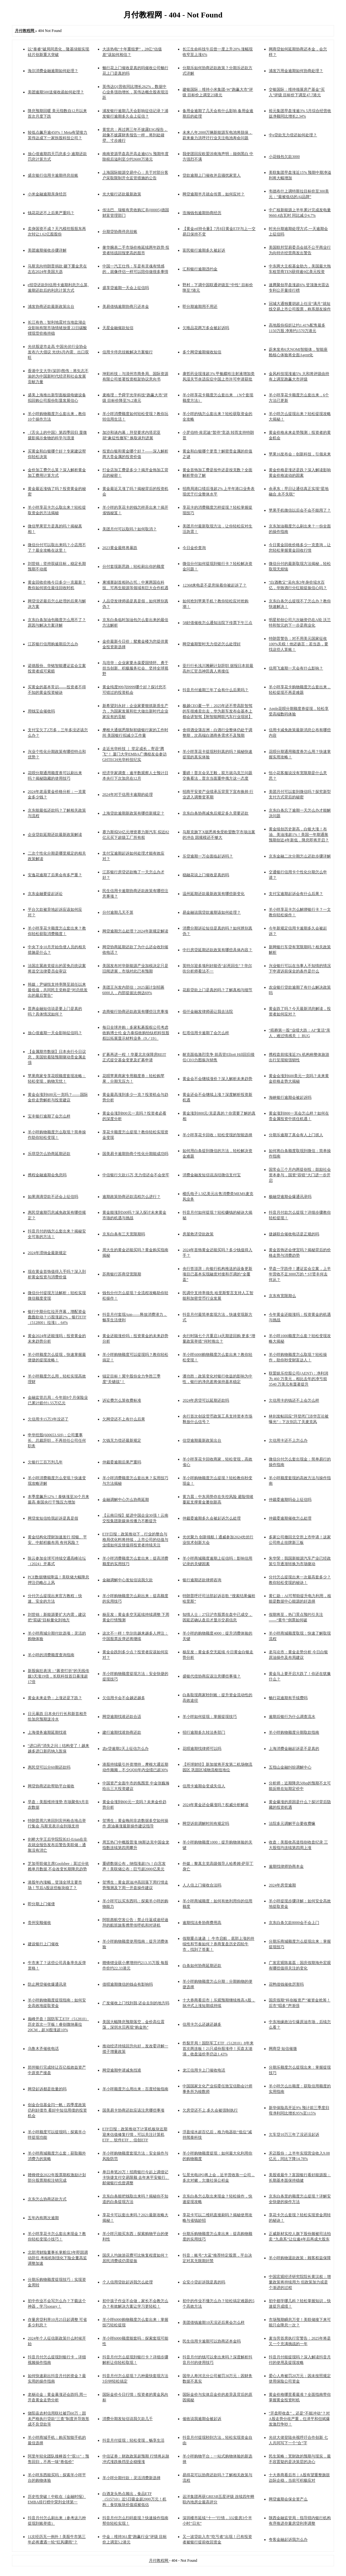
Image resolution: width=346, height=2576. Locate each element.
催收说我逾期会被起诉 (202, 2418)
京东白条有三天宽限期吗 (123, 1234)
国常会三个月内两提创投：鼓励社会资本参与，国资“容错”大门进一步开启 (300, 1175)
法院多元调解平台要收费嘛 (292, 1823)
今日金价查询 (194, 547)
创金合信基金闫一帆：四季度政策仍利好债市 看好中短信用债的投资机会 (57, 2110)
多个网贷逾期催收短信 (202, 352)
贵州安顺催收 (39, 1922)
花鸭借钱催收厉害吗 (286, 1984)
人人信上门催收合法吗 (202, 1885)
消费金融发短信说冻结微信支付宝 (212, 1175)
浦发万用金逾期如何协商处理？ (296, 70)
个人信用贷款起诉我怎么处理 (127, 2282)
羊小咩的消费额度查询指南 (51, 1655)
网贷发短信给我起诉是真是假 (53, 1518)
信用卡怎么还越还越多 (202, 2024)
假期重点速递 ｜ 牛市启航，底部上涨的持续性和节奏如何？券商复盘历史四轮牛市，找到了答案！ (218, 1944)
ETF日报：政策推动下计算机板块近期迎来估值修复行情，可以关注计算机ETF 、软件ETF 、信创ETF (134, 2134)
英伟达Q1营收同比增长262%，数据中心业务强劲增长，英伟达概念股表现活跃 (135, 92)
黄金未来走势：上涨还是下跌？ (55, 1698)
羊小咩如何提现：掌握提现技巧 (210, 1716)
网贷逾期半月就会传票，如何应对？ (214, 194)
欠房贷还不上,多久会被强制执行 (210, 2110)
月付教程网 (159, 2560)
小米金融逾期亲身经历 (47, 194)
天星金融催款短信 (117, 328)
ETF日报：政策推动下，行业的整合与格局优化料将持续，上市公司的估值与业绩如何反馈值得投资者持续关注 (135, 1539)
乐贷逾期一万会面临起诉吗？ (208, 856)
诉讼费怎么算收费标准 (121, 1400)
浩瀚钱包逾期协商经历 (202, 213)
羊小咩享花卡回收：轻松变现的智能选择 (217, 1135)
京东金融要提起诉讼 (45, 893)
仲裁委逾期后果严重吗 (121, 1462)
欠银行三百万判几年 (45, 1462)
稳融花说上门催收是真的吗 (206, 875)
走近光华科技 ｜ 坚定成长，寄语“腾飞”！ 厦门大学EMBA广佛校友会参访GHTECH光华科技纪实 (134, 754)
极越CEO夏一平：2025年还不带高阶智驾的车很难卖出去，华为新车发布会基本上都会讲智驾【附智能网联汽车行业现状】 (217, 711)
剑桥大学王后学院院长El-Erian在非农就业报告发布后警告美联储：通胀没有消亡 (58, 1845)
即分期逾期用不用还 (200, 306)
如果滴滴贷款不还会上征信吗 (53, 1196)
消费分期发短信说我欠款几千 (127, 2418)
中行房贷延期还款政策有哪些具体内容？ (217, 950)
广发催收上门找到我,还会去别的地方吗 (135, 2003)
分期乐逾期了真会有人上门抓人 (296, 1135)
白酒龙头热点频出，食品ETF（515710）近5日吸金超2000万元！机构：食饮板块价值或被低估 (134, 2499)
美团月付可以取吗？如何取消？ (129, 529)
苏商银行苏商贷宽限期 (121, 1274)
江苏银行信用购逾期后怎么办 (53, 644)
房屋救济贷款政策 (198, 1234)
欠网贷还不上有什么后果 (123, 1419)
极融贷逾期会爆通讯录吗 (290, 1196)
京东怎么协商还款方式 (47, 2199)
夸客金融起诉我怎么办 (288, 2539)
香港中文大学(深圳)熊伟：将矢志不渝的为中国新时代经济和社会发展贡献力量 (58, 376)
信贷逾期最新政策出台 (202, 1440)
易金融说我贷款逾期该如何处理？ (212, 912)
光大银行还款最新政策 (121, 194)
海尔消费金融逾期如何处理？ (53, 70)
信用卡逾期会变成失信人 (204, 1786)
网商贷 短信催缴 (283, 2048)
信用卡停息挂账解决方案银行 (127, 352)
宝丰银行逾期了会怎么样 (49, 1116)
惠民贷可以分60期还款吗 (49, 1767)
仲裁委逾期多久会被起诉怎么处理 (212, 1518)
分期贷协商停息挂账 (119, 231)
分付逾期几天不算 (117, 912)
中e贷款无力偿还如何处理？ (293, 135)
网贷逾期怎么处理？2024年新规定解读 (135, 931)
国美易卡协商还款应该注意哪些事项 (133, 2110)
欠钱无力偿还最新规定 (121, 1440)
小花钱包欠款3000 (284, 156)
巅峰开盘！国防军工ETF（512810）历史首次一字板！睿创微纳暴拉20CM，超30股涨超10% (58, 2024)
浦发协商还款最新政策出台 (51, 306)
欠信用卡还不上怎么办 (288, 1440)
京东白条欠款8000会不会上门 (294, 1922)
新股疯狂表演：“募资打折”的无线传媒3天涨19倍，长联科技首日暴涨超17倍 (58, 1676)
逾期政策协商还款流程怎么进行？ (131, 1196)
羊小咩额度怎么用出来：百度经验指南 (135, 2089)
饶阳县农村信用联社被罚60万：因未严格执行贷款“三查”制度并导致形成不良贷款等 (58, 2418)
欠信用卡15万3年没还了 (48, 1419)
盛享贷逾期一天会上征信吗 (125, 288)
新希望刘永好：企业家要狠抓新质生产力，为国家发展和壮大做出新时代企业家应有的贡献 (135, 711)
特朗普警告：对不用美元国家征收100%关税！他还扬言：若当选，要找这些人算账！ (298, 644)
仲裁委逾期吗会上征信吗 (290, 1499)
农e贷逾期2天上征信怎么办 (125, 1748)
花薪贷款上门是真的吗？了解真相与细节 (217, 990)
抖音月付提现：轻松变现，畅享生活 (133, 2440)
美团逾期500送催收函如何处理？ (56, 92)
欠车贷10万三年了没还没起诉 (294, 2134)
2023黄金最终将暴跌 (119, 547)
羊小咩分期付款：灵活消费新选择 (131, 2478)
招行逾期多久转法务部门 (204, 1732)
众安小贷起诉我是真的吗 (204, 2282)
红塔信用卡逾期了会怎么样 (206, 1033)
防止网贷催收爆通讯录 (47, 1984)
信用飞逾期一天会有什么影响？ (296, 668)
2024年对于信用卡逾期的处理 (127, 794)
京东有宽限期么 (282, 1295)
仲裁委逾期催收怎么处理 (290, 1518)
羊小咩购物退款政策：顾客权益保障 (300, 2258)
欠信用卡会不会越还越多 (123, 1698)
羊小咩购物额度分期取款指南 (294, 1732)
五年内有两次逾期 (43, 2218)
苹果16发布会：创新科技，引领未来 (300, 454)
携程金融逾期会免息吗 (47, 1175)
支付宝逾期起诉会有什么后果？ (296, 893)
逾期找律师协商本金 (286, 1866)
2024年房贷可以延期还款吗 (206, 1400)
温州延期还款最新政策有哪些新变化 (214, 893)
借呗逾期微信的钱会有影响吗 (127, 1984)
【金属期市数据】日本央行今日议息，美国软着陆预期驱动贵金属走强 (57, 1057)
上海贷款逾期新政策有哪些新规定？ (133, 813)
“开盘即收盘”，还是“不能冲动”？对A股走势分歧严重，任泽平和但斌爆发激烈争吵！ (299, 2418)
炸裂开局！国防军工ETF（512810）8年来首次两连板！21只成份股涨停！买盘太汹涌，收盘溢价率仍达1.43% (218, 2048)
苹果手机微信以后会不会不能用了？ (300, 510)
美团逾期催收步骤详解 (47, 250)
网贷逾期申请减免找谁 (121, 2070)
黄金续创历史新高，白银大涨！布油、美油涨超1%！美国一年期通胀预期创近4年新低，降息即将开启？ (299, 834)
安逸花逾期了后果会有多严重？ (55, 875)
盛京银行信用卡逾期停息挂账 (53, 175)
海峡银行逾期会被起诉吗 (290, 1097)
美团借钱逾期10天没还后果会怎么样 (214, 2322)
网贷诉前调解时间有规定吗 (206, 1823)
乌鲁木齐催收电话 (43, 2048)
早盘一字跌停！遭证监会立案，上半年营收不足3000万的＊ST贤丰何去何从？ (300, 1274)
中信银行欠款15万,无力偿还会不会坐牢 (135, 1175)
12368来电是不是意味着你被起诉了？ (214, 585)
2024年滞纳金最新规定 (47, 1253)
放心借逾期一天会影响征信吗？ (55, 1033)
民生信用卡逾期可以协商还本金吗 (212, 2341)
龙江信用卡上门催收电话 (204, 2070)
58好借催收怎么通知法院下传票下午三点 (217, 622)
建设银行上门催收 (43, 1944)
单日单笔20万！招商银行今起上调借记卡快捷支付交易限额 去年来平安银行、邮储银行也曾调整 (135, 2177)
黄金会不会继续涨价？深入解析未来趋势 (217, 1078)
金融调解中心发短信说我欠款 (127, 1580)
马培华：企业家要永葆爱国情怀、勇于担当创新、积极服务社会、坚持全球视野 (135, 668)
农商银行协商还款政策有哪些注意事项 (135, 1011)
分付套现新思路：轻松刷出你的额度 (133, 566)
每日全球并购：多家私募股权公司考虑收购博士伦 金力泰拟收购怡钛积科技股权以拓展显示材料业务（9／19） (135, 1033)
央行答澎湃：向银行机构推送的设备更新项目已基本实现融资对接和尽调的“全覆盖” (217, 1274)
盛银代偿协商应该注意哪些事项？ (212, 1676)
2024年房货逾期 (282, 1885)
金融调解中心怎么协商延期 (125, 1499)
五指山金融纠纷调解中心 (290, 1767)
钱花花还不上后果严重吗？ (51, 213)
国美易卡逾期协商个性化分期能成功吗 (135, 1153)
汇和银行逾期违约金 (200, 269)
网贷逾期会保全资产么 (288, 2499)
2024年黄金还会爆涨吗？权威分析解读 (215, 1804)
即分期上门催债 (41, 1904)
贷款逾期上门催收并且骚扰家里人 (212, 175)
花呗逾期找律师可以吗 (202, 1748)
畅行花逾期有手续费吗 (288, 1698)
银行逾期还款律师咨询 (202, 1580)
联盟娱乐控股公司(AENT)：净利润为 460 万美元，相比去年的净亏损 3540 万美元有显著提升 (298, 1379)
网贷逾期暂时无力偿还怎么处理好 (212, 644)
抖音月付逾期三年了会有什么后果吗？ (215, 690)
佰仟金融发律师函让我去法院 (208, 1011)
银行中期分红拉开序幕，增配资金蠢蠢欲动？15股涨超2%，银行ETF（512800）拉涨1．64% (57, 1317)
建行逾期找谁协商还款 (121, 1732)
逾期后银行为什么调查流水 (292, 1716)
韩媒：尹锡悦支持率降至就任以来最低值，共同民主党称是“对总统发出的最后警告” (58, 990)
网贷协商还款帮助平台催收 (51, 1786)
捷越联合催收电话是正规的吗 (294, 1234)
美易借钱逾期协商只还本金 (125, 306)
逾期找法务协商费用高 (202, 1922)
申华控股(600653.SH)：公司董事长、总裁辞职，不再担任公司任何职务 (57, 1440)
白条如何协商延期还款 (202, 1965)
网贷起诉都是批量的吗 (47, 2089)
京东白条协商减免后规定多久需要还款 (215, 813)
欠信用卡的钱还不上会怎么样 (294, 1400)
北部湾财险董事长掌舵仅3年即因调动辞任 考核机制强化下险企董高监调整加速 (58, 2258)
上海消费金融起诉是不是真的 (294, 1748)
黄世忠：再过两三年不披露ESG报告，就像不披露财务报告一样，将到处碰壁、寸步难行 (135, 135)
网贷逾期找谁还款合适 (121, 1716)
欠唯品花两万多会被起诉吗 (206, 328)
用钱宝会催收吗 (41, 711)
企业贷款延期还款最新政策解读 (55, 834)
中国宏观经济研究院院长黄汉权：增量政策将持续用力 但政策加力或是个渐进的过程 (300, 2282)
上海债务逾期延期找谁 (47, 1732)
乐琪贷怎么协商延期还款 (49, 1153)
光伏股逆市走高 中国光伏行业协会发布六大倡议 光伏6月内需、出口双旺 (58, 352)
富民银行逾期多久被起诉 (204, 250)
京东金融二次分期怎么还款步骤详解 (300, 856)
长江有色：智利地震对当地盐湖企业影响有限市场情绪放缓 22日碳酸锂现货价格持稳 (57, 328)
